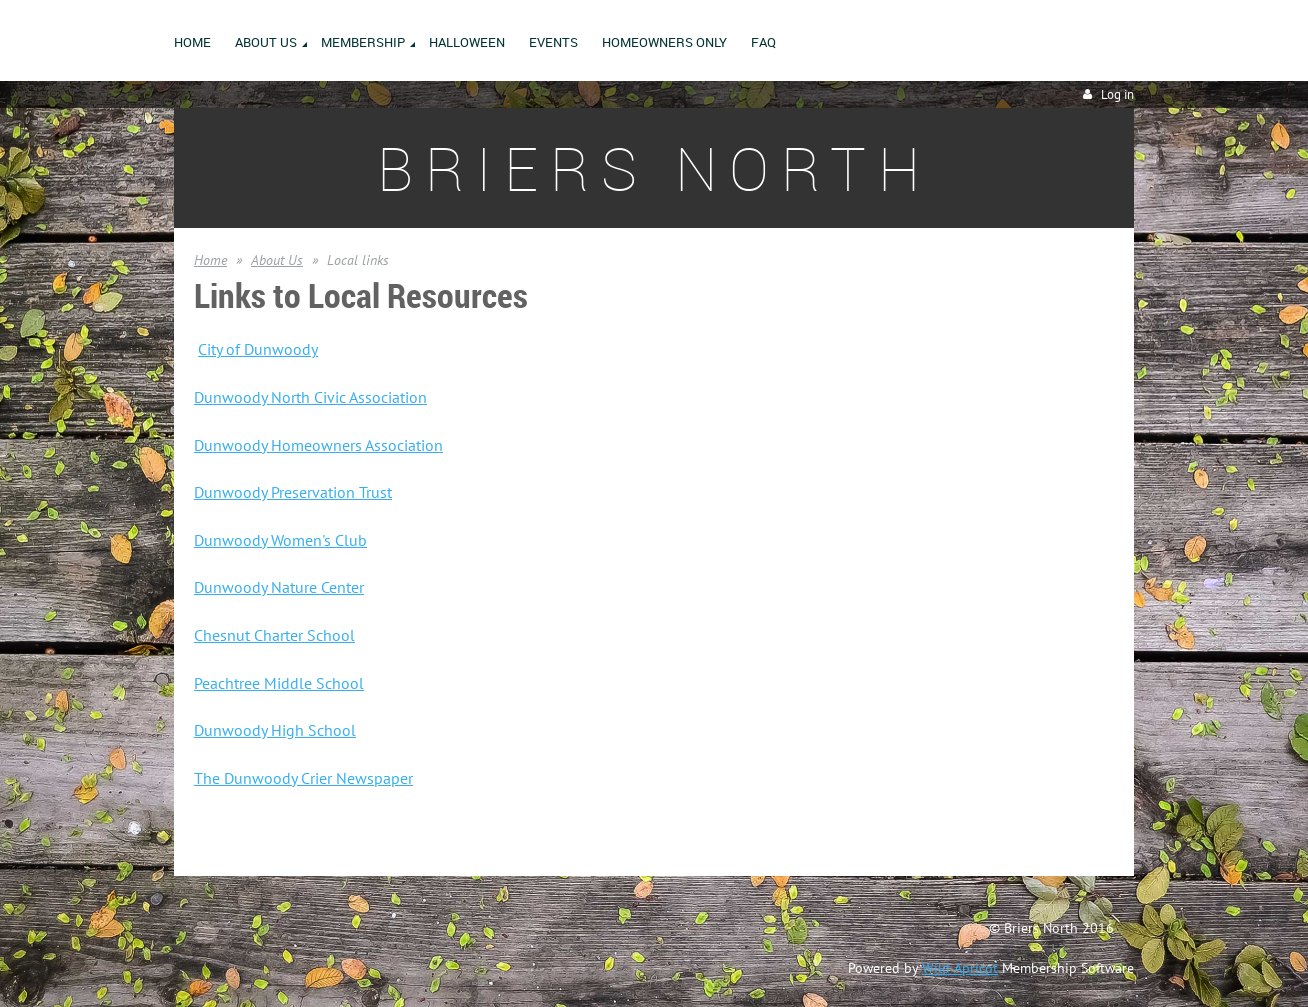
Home (210, 260)
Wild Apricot (960, 968)
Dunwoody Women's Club (280, 540)
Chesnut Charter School (274, 635)
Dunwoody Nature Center (279, 587)
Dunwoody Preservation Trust (293, 492)
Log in (1117, 94)
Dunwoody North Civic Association (310, 397)
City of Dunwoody (258, 349)
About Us (277, 260)
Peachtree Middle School (279, 683)
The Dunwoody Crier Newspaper (303, 778)
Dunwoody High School (275, 730)
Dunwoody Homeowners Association (318, 445)
